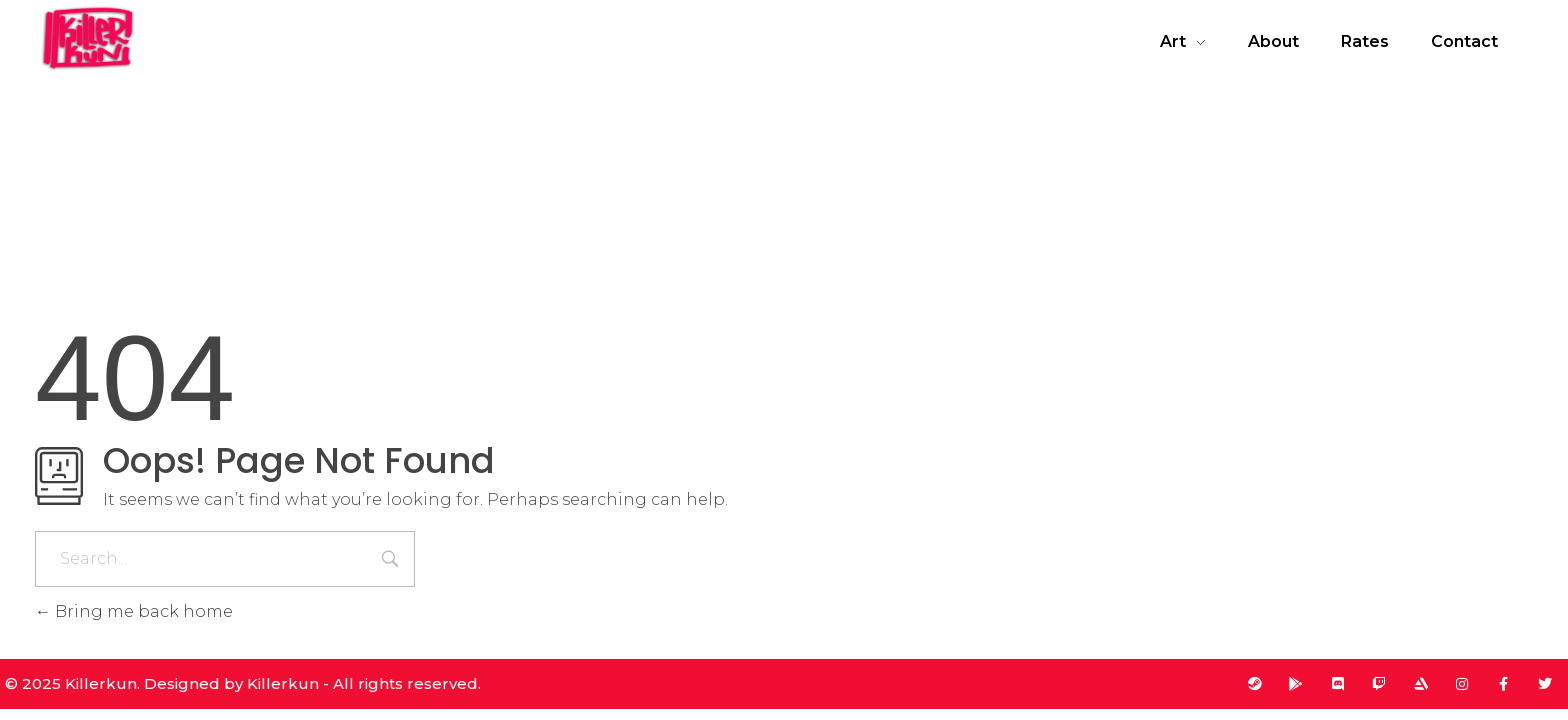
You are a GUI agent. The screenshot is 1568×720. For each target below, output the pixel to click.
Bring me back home (134, 611)
